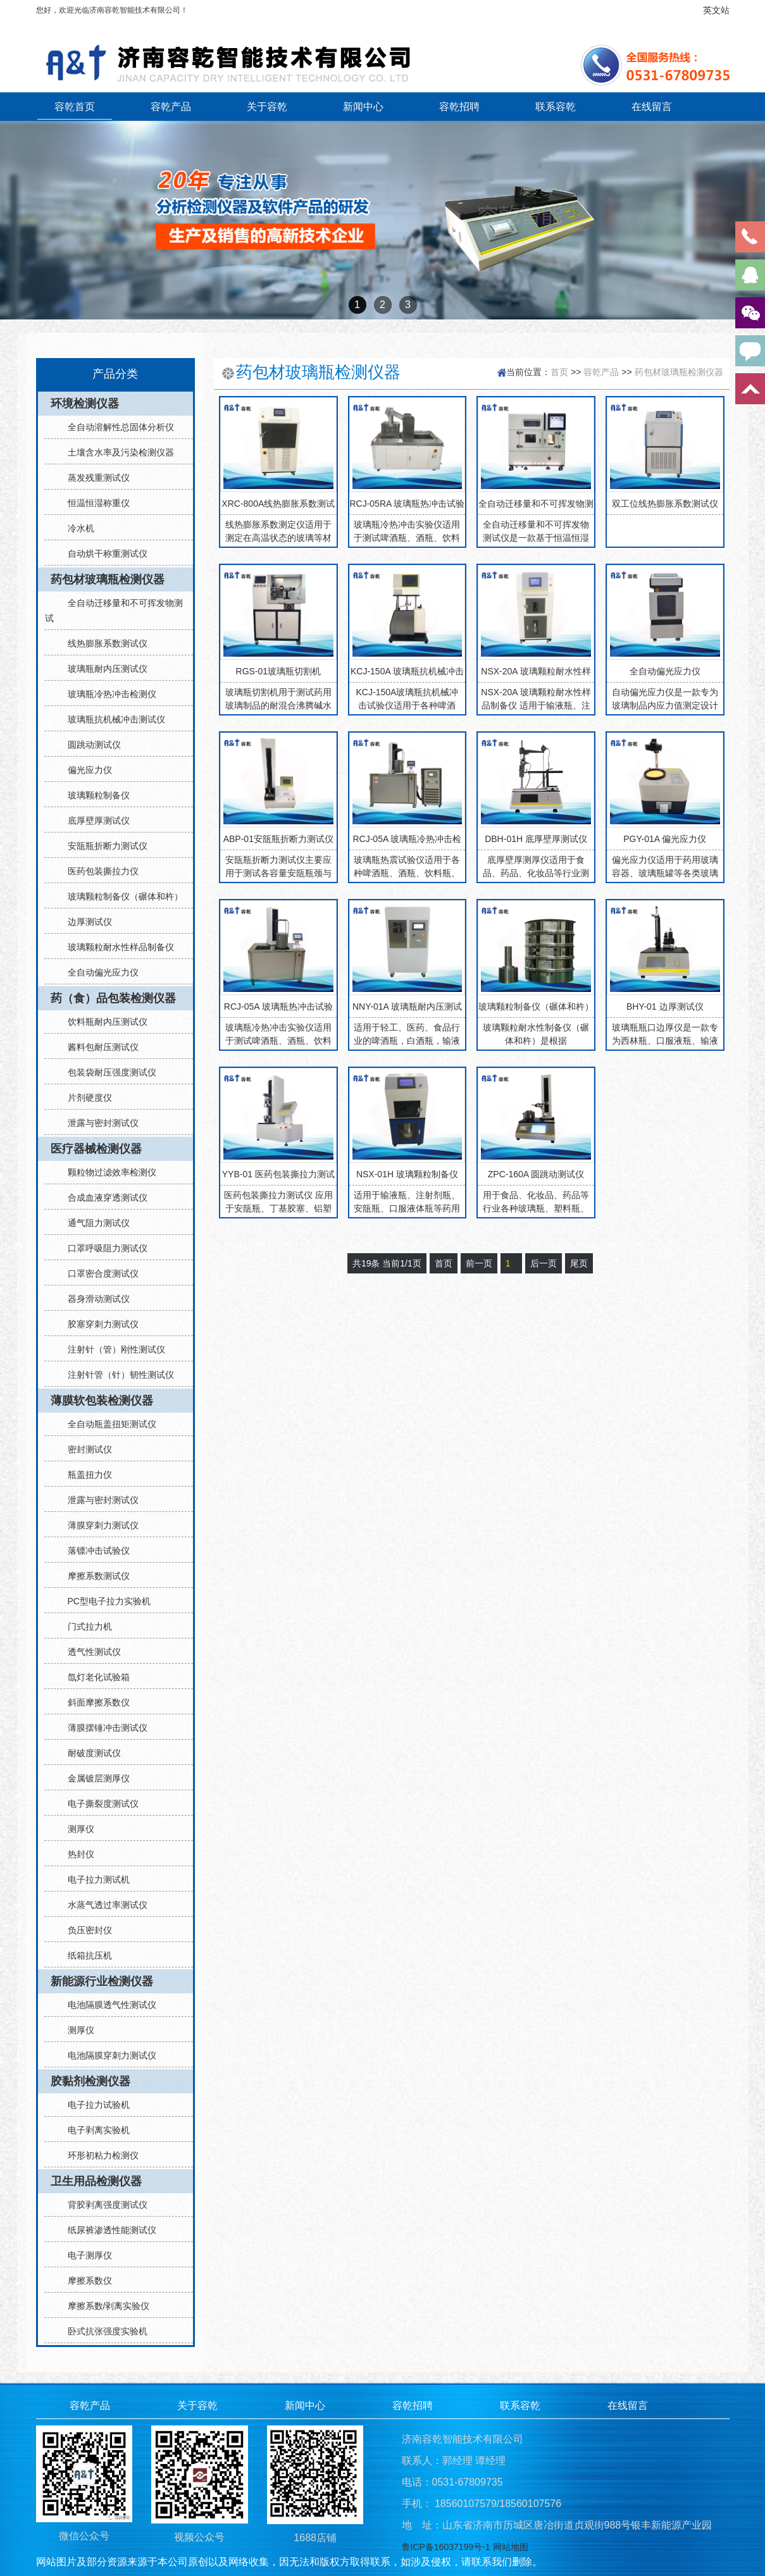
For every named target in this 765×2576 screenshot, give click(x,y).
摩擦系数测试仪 (94, 1576)
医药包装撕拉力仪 (98, 871)
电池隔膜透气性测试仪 (107, 2005)
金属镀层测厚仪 (94, 1778)
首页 (559, 372)
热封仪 (76, 1854)
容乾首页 (74, 106)
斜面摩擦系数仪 (94, 1702)
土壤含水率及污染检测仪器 (116, 452)
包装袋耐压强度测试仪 (107, 1072)
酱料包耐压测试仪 (98, 1047)
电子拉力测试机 (94, 1879)
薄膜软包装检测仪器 (102, 1400)
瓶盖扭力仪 (85, 1475)
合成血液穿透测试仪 (102, 1197)
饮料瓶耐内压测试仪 (102, 1022)
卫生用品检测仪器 (96, 2181)
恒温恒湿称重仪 (94, 503)
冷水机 (76, 528)
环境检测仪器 (85, 403)
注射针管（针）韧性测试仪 (116, 1375)
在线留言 (651, 106)
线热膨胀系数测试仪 (102, 643)
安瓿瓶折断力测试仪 (102, 846)
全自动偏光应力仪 (98, 972)
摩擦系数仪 (85, 2281)
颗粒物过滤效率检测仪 (107, 1172)
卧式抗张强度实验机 (102, 2331)
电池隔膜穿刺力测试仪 (107, 2055)
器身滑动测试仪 (94, 1299)
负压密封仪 (85, 1930)
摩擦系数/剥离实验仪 (104, 2306)
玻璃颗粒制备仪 (94, 795)
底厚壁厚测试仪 (94, 820)
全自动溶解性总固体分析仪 (116, 427)
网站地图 (510, 2547)
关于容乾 (267, 106)
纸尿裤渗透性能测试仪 (107, 2230)
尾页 (579, 1263)
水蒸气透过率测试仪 (102, 1905)
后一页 (543, 1263)
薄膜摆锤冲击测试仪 (102, 1728)
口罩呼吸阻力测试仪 (102, 1248)
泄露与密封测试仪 (98, 1123)
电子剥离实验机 (94, 2130)
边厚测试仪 (85, 922)
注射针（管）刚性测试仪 (111, 1349)
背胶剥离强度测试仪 (102, 2205)
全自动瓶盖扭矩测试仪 (107, 1424)
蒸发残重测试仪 (94, 478)
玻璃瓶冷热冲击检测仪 (107, 694)
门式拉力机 (85, 1626)
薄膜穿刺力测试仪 (98, 1525)
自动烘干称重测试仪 (102, 553)
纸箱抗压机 (85, 1955)
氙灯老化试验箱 (94, 1677)
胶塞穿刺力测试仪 (98, 1324)
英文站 (716, 10)
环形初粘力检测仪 (98, 2155)
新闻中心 (363, 106)
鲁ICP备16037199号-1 (446, 2547)
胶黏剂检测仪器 (90, 2081)
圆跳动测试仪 (89, 745)
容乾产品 (171, 106)
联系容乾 (555, 106)
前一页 (479, 1263)
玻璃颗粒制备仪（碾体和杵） (120, 896)
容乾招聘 (459, 106)
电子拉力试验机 (94, 2105)
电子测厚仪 (85, 2255)
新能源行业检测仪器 (102, 1981)
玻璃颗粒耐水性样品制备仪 (116, 947)
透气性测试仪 (89, 1652)
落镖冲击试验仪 (94, 1550)
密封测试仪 (85, 1449)
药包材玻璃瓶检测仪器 (108, 579)
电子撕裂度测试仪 (98, 1804)
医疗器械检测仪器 (96, 1148)
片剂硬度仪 (85, 1098)
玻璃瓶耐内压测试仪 (102, 669)
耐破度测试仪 (89, 1753)
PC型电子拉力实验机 (104, 1601)
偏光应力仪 (85, 770)
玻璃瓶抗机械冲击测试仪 (111, 719)
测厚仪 (76, 1829)
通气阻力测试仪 (94, 1223)
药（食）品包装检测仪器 (113, 998)
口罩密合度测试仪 (98, 1273)
